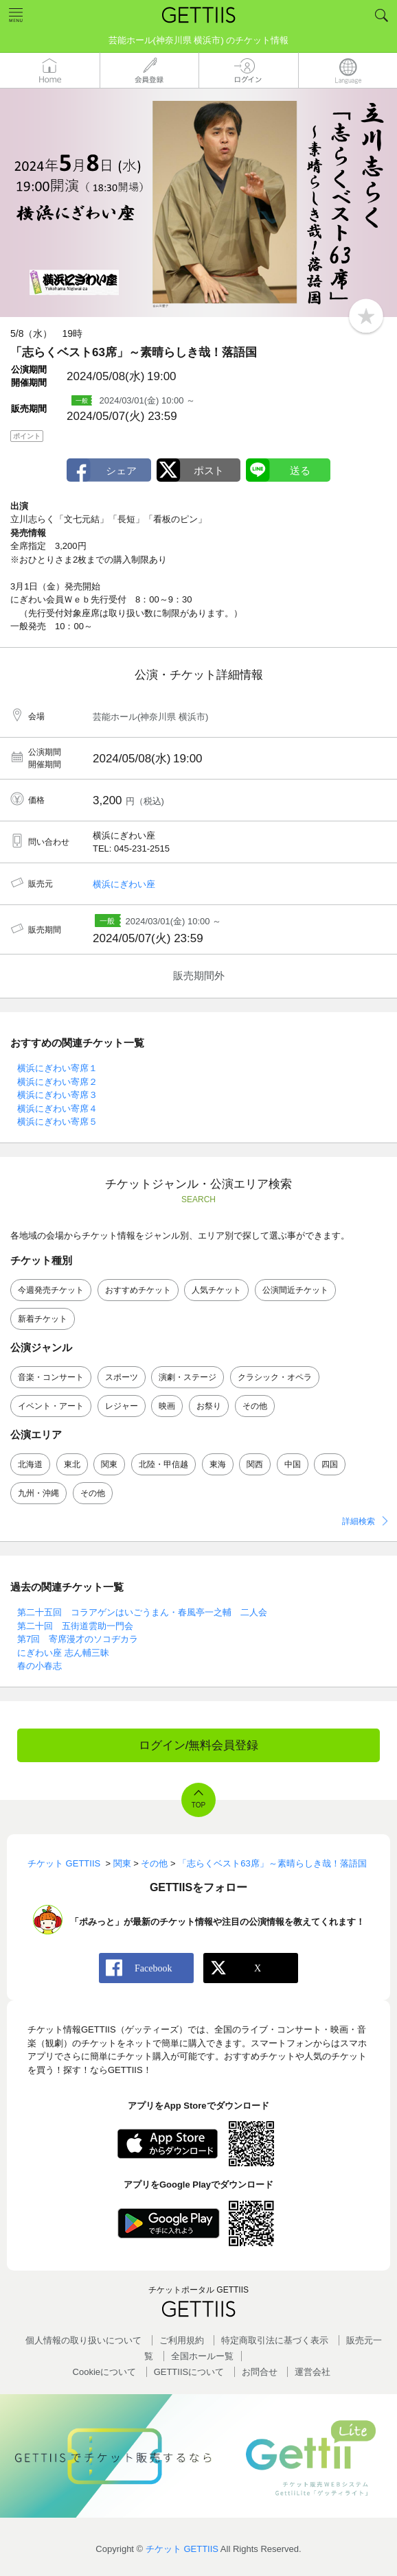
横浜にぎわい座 (124, 884)
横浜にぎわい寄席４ (57, 1108)
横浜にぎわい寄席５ (57, 1121)
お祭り (208, 1406)
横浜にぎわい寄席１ (57, 1068)
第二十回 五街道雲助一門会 (75, 1626)
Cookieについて (104, 2372)
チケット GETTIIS (182, 2549)
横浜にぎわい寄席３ (57, 1095)
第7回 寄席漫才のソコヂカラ (77, 1639)
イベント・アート (51, 1406)
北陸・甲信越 (163, 1464)
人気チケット (216, 1290)
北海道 (30, 1464)
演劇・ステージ (187, 1377)
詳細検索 (358, 1521)
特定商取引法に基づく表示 (274, 2340)
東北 (72, 1464)
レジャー (121, 1406)
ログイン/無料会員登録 (199, 1745)
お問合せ (259, 2372)
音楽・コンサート (51, 1377)
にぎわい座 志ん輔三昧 (63, 1653)
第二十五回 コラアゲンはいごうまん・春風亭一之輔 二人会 (142, 1612)
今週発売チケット (51, 1290)
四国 (329, 1464)
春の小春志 (39, 1666)
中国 (292, 1464)
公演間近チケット (295, 1290)
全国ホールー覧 (202, 2356)
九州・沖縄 (38, 1493)
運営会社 (312, 2372)
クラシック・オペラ (275, 1377)
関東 (109, 1464)
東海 (217, 1464)
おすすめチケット (138, 1290)
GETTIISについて (189, 2372)
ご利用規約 (181, 2340)
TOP (198, 1805)
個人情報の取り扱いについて (83, 2340)
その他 (254, 1406)
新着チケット (42, 1319)
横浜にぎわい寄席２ (57, 1082)
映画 (167, 1406)
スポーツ (121, 1377)
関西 (255, 1464)
